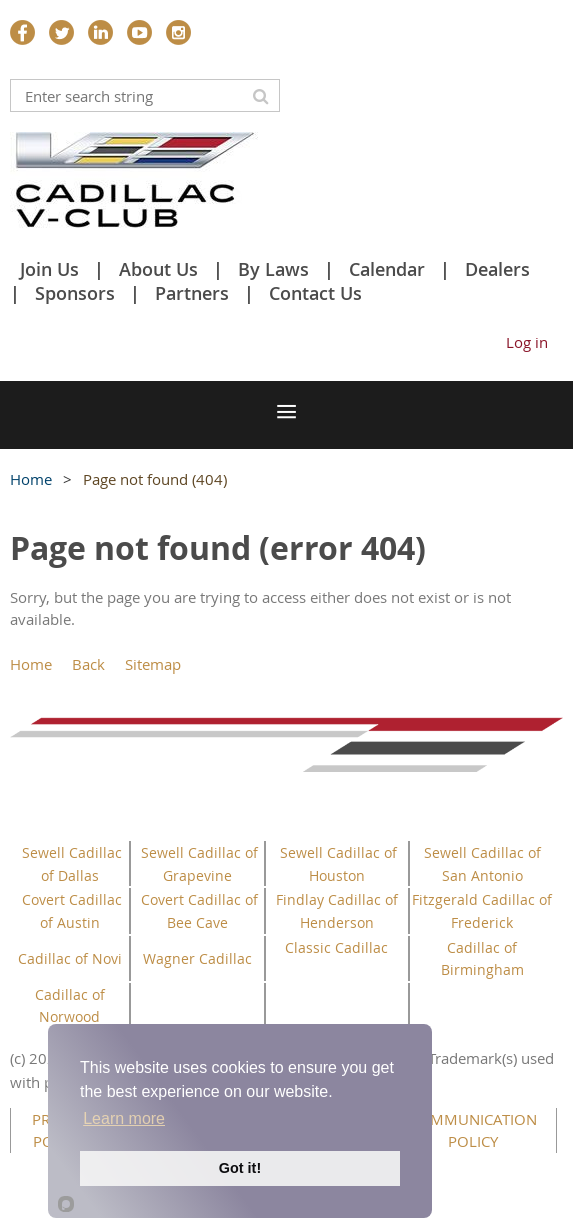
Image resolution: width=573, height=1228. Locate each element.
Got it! (240, 1168)
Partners (192, 293)
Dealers (497, 269)
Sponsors (75, 293)
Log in (527, 342)
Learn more (124, 1118)
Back (88, 664)
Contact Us (315, 293)
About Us (158, 269)
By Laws (273, 269)
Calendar (387, 269)
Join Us (49, 269)
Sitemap (153, 664)
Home (31, 479)
